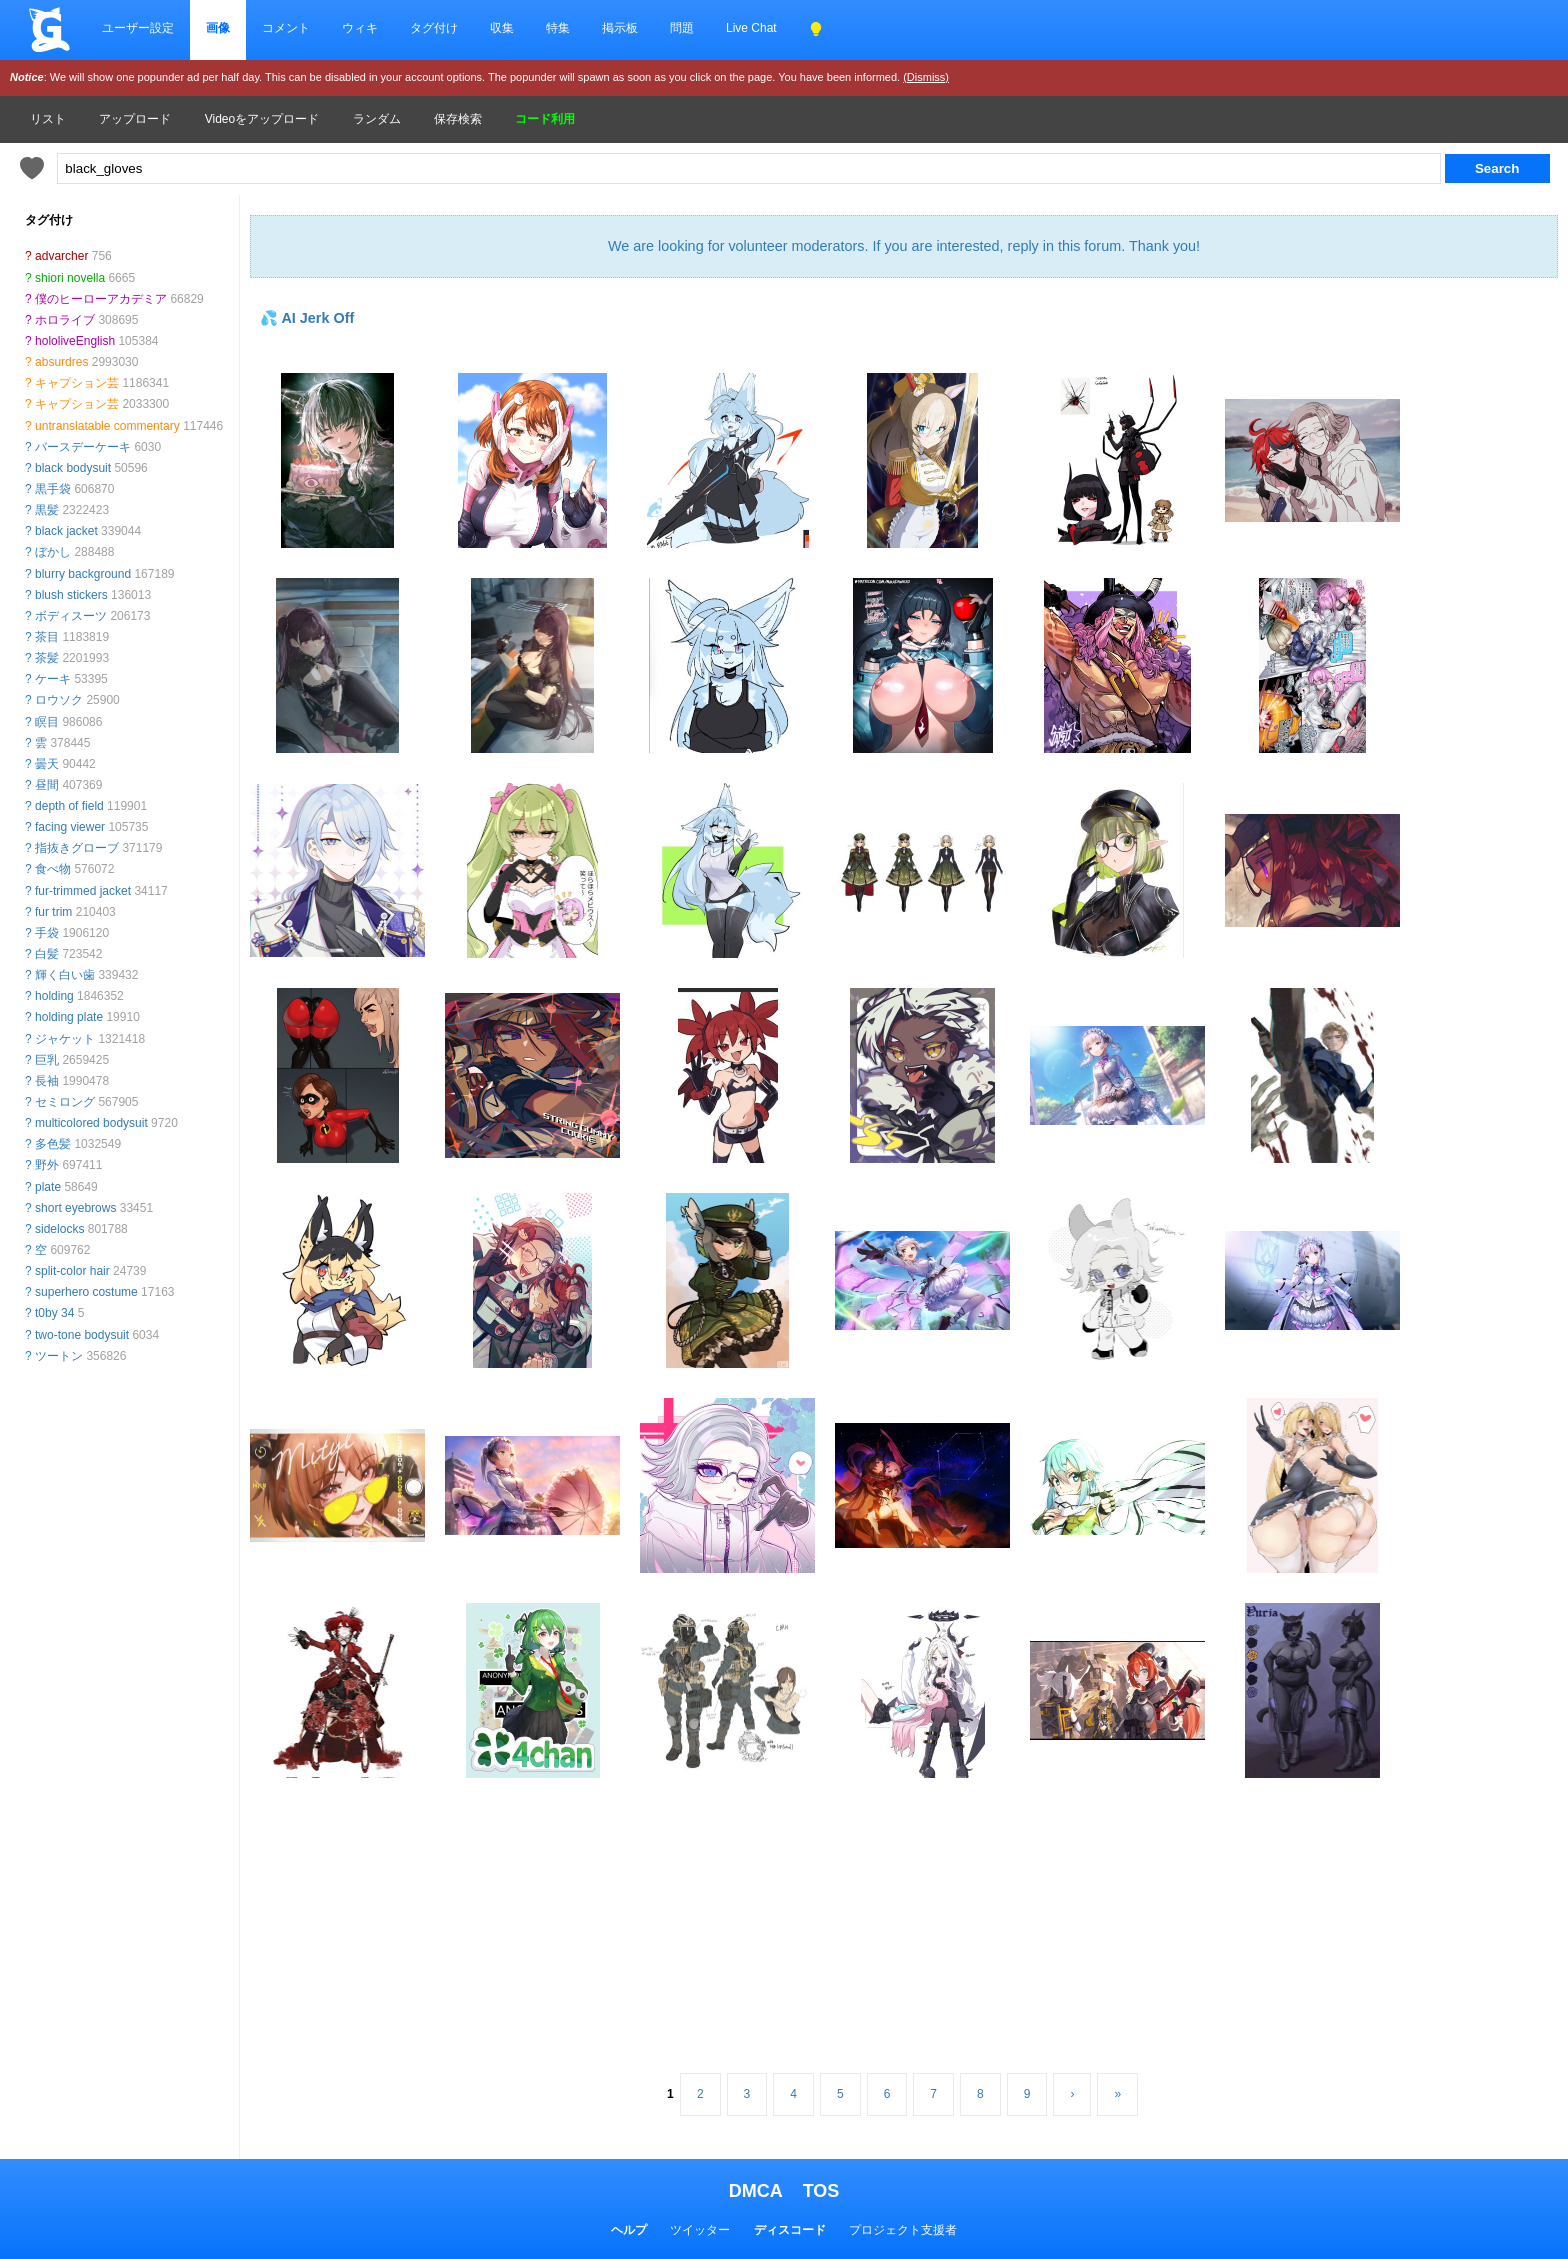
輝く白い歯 (65, 975)
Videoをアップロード (262, 119)
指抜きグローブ (77, 848)
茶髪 (47, 658)
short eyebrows (75, 1208)
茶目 (47, 637)
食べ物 (53, 869)
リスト (48, 119)
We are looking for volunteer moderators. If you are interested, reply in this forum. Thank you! (904, 246)
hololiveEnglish (75, 341)
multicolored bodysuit (91, 1123)
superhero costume (86, 1292)
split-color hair (72, 1271)
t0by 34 (54, 1313)
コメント (286, 28)
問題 (682, 28)
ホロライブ (65, 320)
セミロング (65, 1102)
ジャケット (65, 1039)
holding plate (69, 1017)
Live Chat (751, 28)
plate (48, 1187)
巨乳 (47, 1060)
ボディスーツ (71, 616)
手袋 (47, 933)
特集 (558, 28)
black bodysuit (73, 468)
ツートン (59, 1356)
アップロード (135, 119)
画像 (218, 28)
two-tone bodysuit (82, 1335)
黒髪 (47, 510)
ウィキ (360, 28)
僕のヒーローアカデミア (101, 299)
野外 (47, 1165)
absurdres (61, 362)
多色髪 (53, 1144)
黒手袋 (53, 489)
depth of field (69, 806)
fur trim (53, 912)
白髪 (47, 954)
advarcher (61, 256)
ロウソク (59, 700)
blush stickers (71, 595)
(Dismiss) (926, 77)
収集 (502, 28)
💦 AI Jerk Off (307, 318)
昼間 (47, 785)
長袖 (47, 1081)
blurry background (83, 574)
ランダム (377, 119)
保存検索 (458, 119)
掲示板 (620, 28)
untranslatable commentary (107, 426)
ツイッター (700, 2230)
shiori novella (70, 278)
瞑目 (47, 722)
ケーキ (53, 679)
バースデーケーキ (83, 447)
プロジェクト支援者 (903, 2230)
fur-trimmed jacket (83, 891)
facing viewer (70, 827)
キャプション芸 (77, 383)
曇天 (47, 764)
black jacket (66, 531)
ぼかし (53, 552)
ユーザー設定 (138, 28)
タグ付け (434, 28)
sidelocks (59, 1229)
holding (54, 996)
